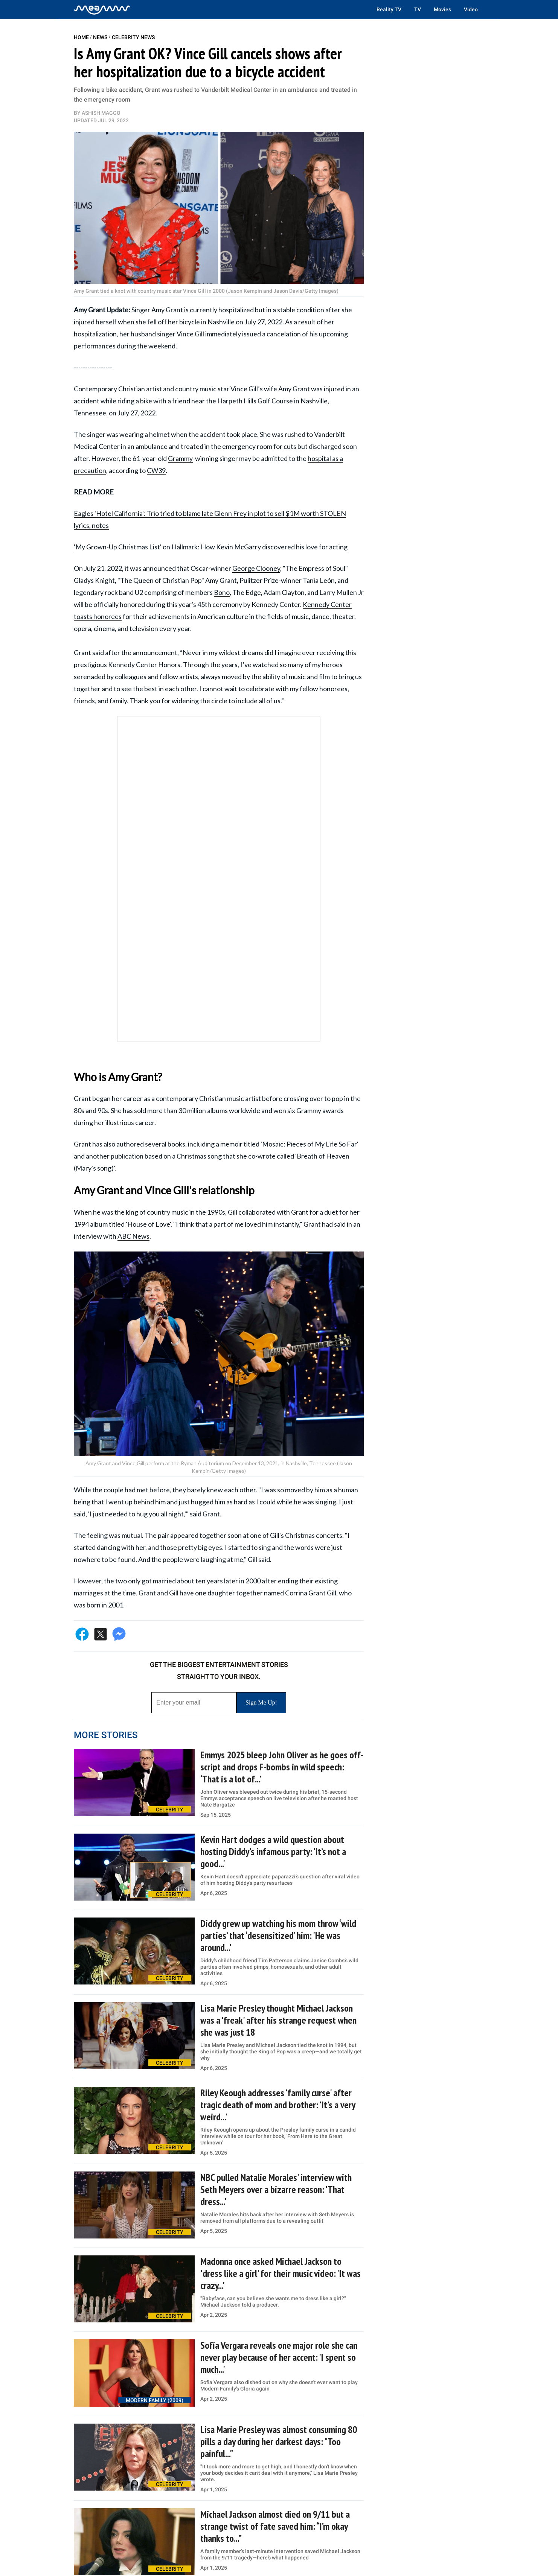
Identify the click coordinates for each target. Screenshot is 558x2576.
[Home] (102, 9)
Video (471, 9)
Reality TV (389, 9)
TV (417, 9)
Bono (222, 592)
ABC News (133, 1236)
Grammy (180, 458)
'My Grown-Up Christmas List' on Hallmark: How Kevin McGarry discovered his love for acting (211, 547)
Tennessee (90, 413)
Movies (442, 9)
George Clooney (256, 568)
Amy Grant (294, 389)
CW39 (156, 470)
